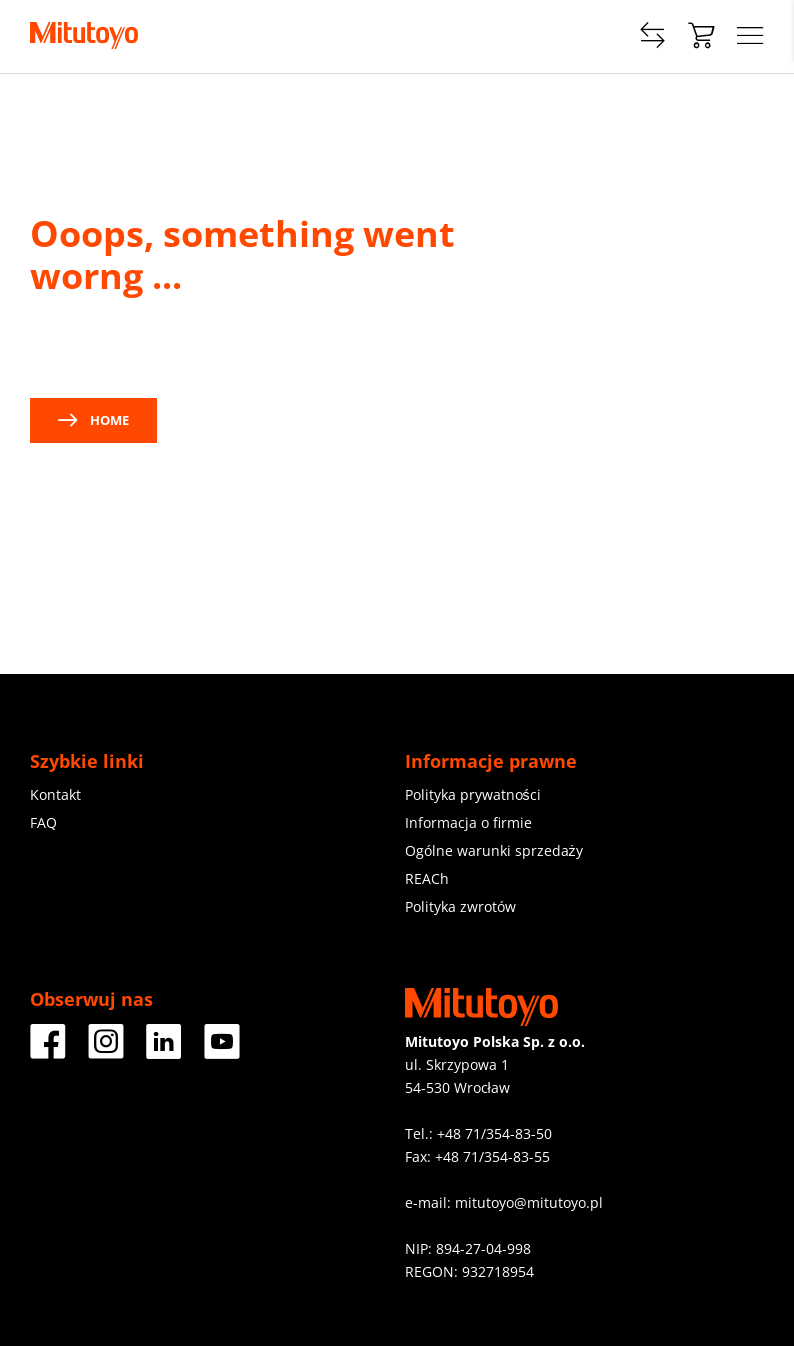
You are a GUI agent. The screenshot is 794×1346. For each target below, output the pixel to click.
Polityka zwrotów (460, 906)
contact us (227, 347)
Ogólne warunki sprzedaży (494, 850)
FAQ (43, 822)
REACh (427, 878)
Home (93, 420)
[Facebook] (48, 1051)
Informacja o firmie (468, 822)
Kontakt (55, 794)
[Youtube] (222, 1051)
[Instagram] (106, 1051)
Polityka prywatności (473, 794)
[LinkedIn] (164, 1051)
